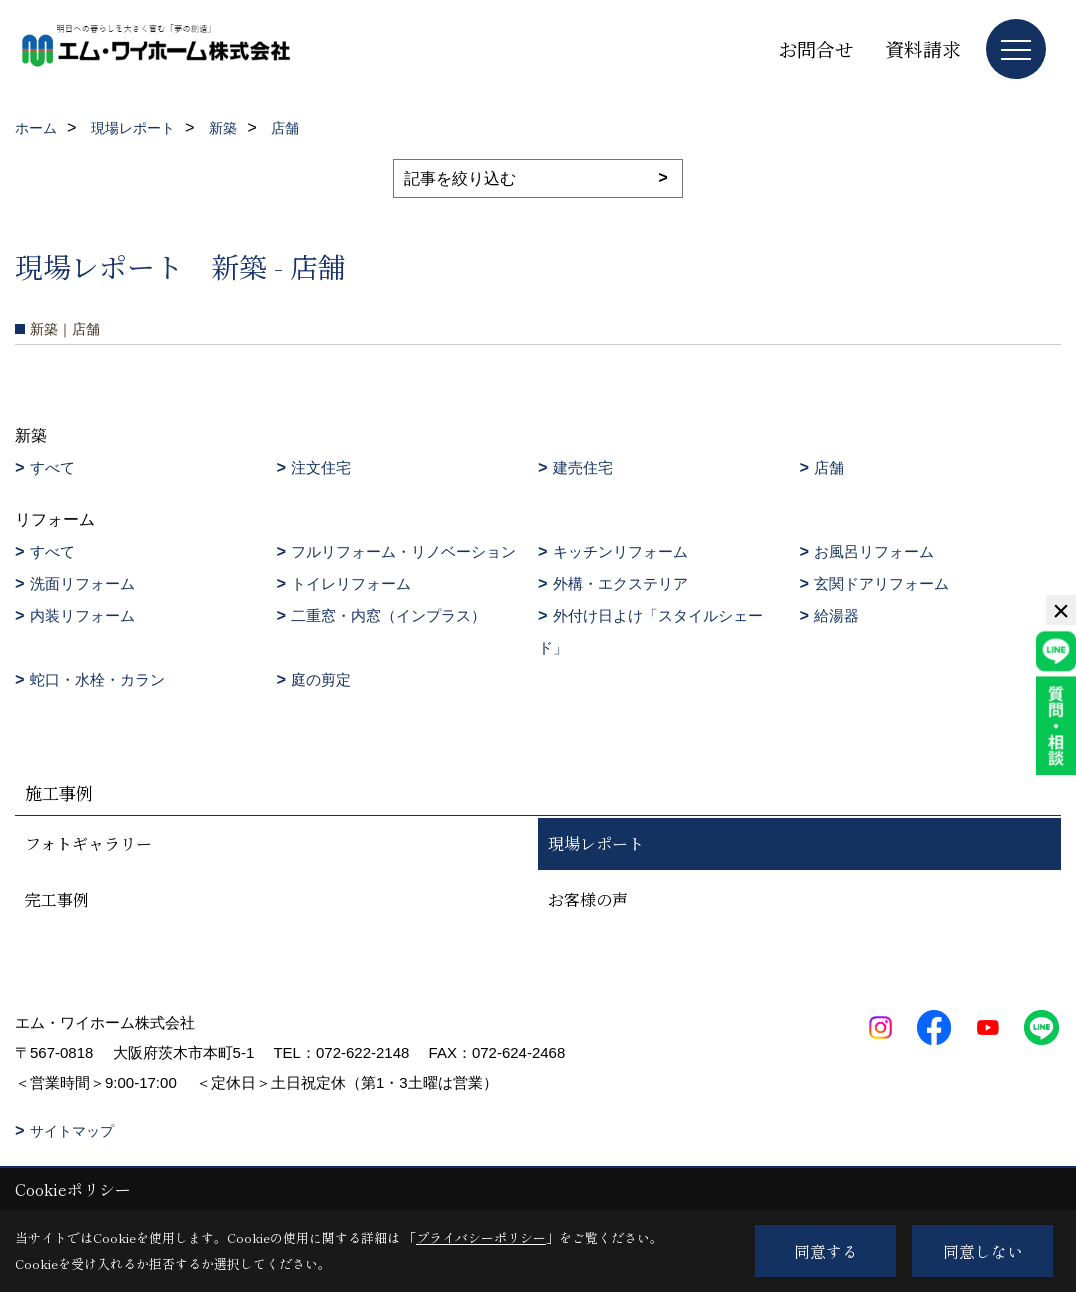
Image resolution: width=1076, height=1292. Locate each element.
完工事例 (57, 899)
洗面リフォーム (82, 583)
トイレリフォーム (351, 583)
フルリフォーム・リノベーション (403, 551)
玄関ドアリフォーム (881, 583)
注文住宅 (321, 467)
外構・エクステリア (620, 583)
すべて (52, 467)
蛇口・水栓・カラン (97, 679)
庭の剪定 (321, 679)
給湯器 (836, 615)
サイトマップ (72, 1131)
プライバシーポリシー (481, 1237)
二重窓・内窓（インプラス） (388, 615)
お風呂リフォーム (874, 551)
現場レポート (596, 843)
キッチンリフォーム (620, 551)
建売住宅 (583, 467)
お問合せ (816, 48)
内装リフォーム (82, 615)
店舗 (829, 467)
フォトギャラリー (88, 843)
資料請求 (923, 48)
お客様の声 (588, 899)
